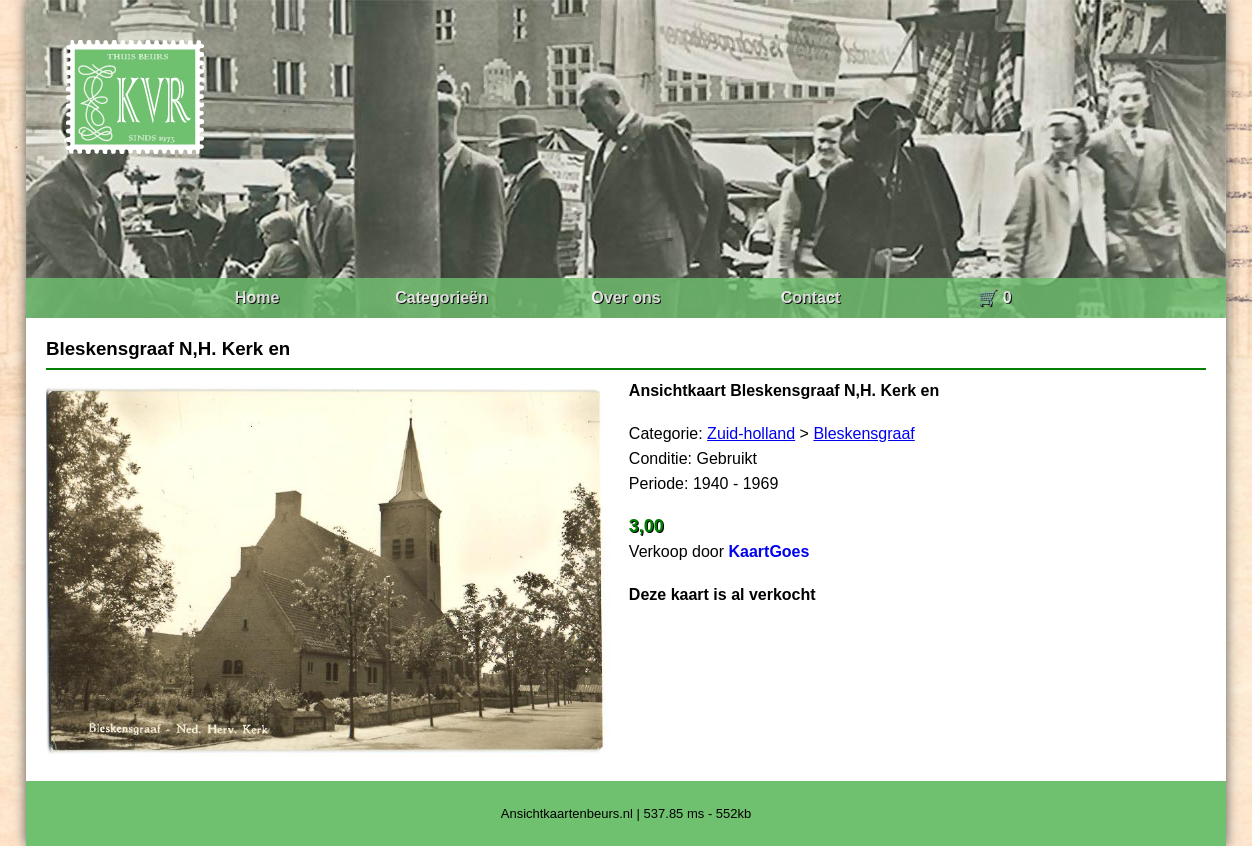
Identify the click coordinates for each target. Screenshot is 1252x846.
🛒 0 (994, 297)
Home (257, 297)
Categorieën (441, 297)
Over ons (625, 297)
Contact (811, 297)
